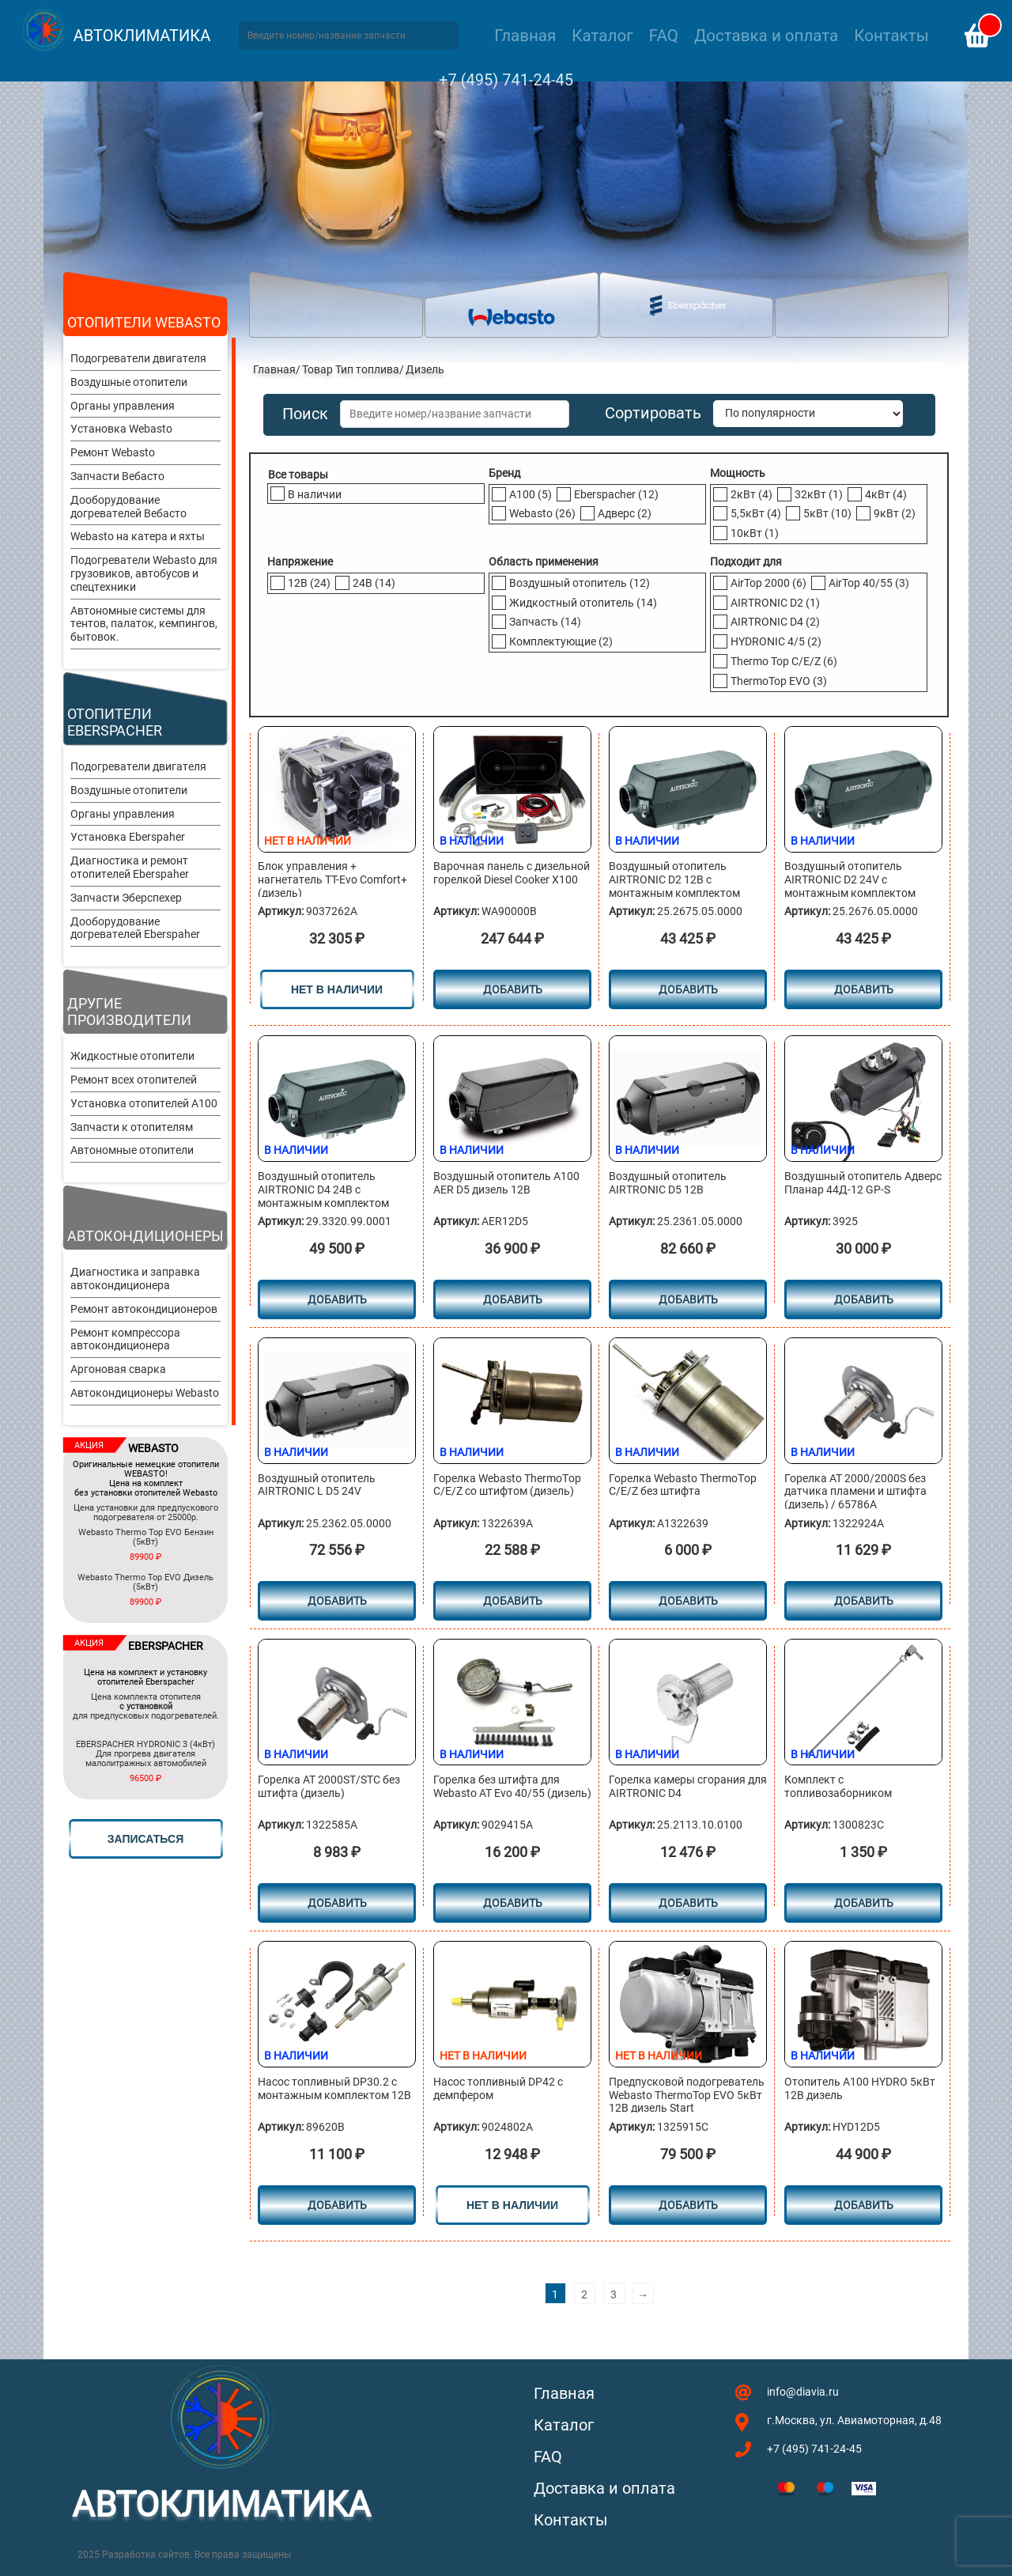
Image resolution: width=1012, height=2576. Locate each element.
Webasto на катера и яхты (137, 536)
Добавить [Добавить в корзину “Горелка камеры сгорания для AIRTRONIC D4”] (688, 1903)
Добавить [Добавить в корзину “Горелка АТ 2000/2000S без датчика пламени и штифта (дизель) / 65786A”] (863, 1600)
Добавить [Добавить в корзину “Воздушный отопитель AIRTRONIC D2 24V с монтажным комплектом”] (863, 989)
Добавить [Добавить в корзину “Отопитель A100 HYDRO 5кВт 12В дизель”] (863, 2205)
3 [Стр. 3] (613, 2294)
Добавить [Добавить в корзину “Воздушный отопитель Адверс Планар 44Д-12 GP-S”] (863, 1299)
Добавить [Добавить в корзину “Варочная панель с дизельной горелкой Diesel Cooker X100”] (512, 989)
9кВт (895, 513)
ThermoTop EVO (779, 681)
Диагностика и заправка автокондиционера (135, 1278)
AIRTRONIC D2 (775, 602)
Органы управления (122, 405)
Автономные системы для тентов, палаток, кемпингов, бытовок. (143, 624)
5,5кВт (756, 513)
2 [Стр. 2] (584, 2294)
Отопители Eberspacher (114, 722)
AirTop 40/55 (869, 583)
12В (309, 583)
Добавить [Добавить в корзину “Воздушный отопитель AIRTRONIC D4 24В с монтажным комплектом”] (337, 1299)
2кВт (751, 494)
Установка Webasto (121, 428)
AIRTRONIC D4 (775, 621)
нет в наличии (337, 989)
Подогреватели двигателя (138, 358)
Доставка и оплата (766, 35)
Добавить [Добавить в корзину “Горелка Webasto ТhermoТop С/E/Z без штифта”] (688, 1600)
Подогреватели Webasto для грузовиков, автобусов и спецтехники (143, 573)
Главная (525, 35)
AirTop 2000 (768, 583)
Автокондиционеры (145, 1235)
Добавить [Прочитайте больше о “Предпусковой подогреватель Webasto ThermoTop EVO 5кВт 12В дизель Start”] (688, 2205)
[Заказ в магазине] (808, 413)
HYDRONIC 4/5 (776, 641)
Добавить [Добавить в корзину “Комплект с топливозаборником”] (863, 1903)
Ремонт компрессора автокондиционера (125, 1339)
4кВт (886, 494)
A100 (530, 494)
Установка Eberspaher (127, 836)
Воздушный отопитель (579, 583)
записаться (145, 1839)
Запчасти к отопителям (131, 1127)
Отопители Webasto (144, 322)
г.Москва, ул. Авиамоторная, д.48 (854, 2420)
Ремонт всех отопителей (133, 1079)
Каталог (602, 35)
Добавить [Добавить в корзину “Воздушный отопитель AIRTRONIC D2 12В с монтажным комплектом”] (688, 989)
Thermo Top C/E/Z (784, 661)
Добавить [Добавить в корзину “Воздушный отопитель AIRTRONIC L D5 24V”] (337, 1600)
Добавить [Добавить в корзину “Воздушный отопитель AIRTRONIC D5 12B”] (688, 1299)
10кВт (755, 533)
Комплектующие (561, 641)
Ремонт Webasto (112, 452)
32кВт (819, 494)
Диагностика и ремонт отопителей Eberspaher (129, 867)
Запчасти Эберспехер (126, 897)
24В (374, 583)
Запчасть (545, 621)
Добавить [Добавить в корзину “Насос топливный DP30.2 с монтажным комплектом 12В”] (337, 2205)
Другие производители (129, 1011)
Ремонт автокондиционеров (143, 1309)
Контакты (891, 35)
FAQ (663, 35)
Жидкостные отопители (132, 1056)
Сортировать (653, 413)
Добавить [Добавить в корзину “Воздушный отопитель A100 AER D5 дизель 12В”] (512, 1299)
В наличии (315, 494)
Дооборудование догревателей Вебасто (128, 507)
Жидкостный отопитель (583, 602)
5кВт (827, 513)
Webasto (542, 513)
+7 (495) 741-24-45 (506, 79)
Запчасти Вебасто (117, 476)
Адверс (624, 513)
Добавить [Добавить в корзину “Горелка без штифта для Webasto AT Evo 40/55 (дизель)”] (512, 1903)
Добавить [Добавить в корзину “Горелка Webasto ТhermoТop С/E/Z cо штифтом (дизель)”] (512, 1600)
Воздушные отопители (128, 382)
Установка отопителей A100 (143, 1103)
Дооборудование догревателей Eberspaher (135, 928)
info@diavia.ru (803, 2391)
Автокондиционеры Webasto (144, 1392)
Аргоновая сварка (118, 1369)
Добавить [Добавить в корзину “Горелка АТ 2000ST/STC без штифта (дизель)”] (337, 1903)
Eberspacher (616, 494)
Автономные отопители (132, 1150)
